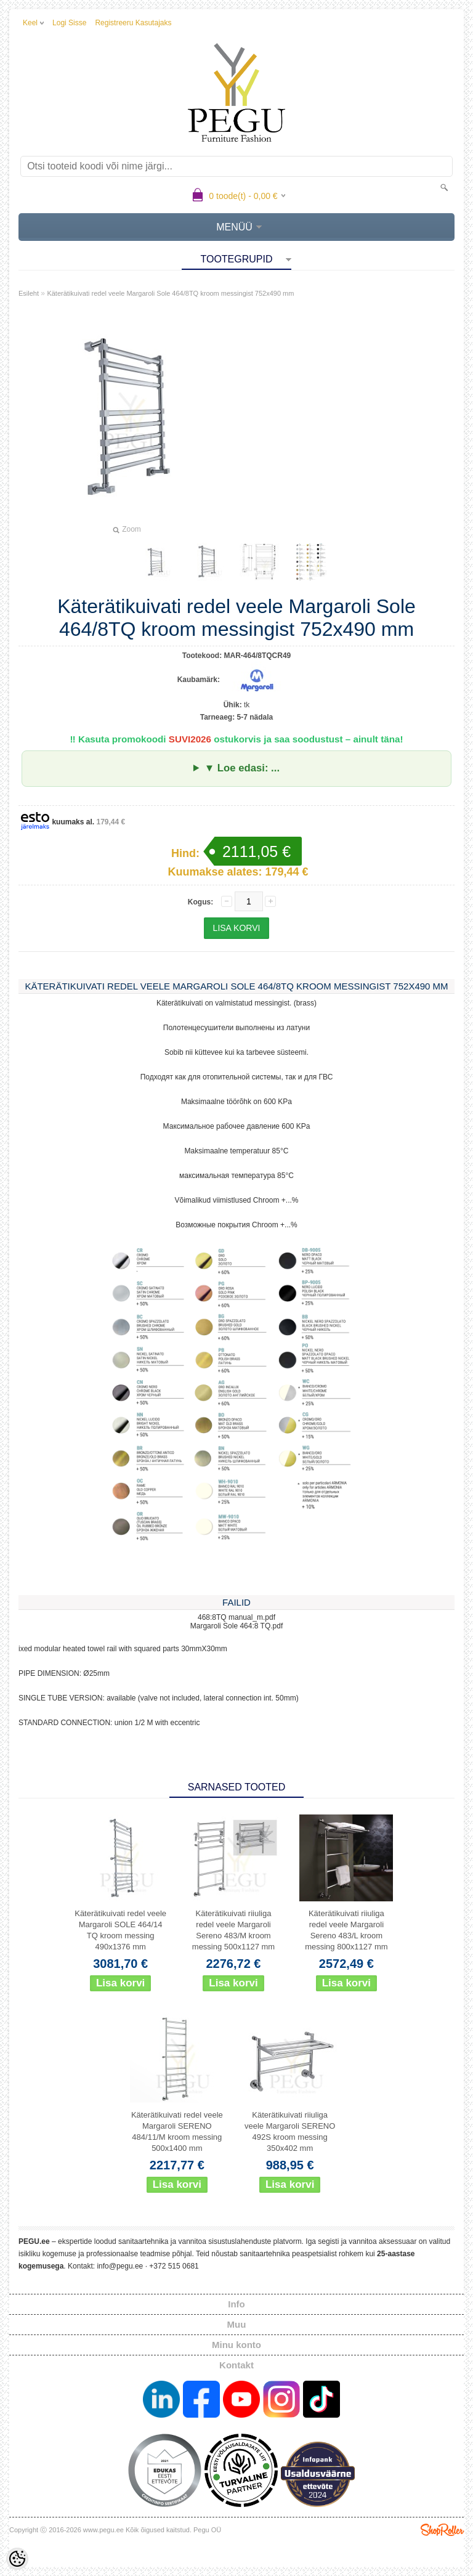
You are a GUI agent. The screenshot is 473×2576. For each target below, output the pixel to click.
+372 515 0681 (173, 2266)
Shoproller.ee (442, 2530)
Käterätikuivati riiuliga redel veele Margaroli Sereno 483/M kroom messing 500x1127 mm (233, 1930)
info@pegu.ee (120, 2266)
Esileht (28, 293)
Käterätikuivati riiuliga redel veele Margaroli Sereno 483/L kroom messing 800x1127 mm (346, 1930)
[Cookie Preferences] (17, 2559)
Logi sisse (69, 22)
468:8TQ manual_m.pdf (236, 1617)
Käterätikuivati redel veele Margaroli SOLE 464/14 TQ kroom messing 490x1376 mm (120, 1930)
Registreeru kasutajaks (133, 22)
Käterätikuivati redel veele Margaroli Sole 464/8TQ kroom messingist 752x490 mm (170, 293)
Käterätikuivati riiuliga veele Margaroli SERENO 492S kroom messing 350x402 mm (290, 2131)
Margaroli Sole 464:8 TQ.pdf (236, 1626)
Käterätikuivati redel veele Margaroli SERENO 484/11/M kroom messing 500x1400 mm (177, 2131)
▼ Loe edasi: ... (242, 768)
